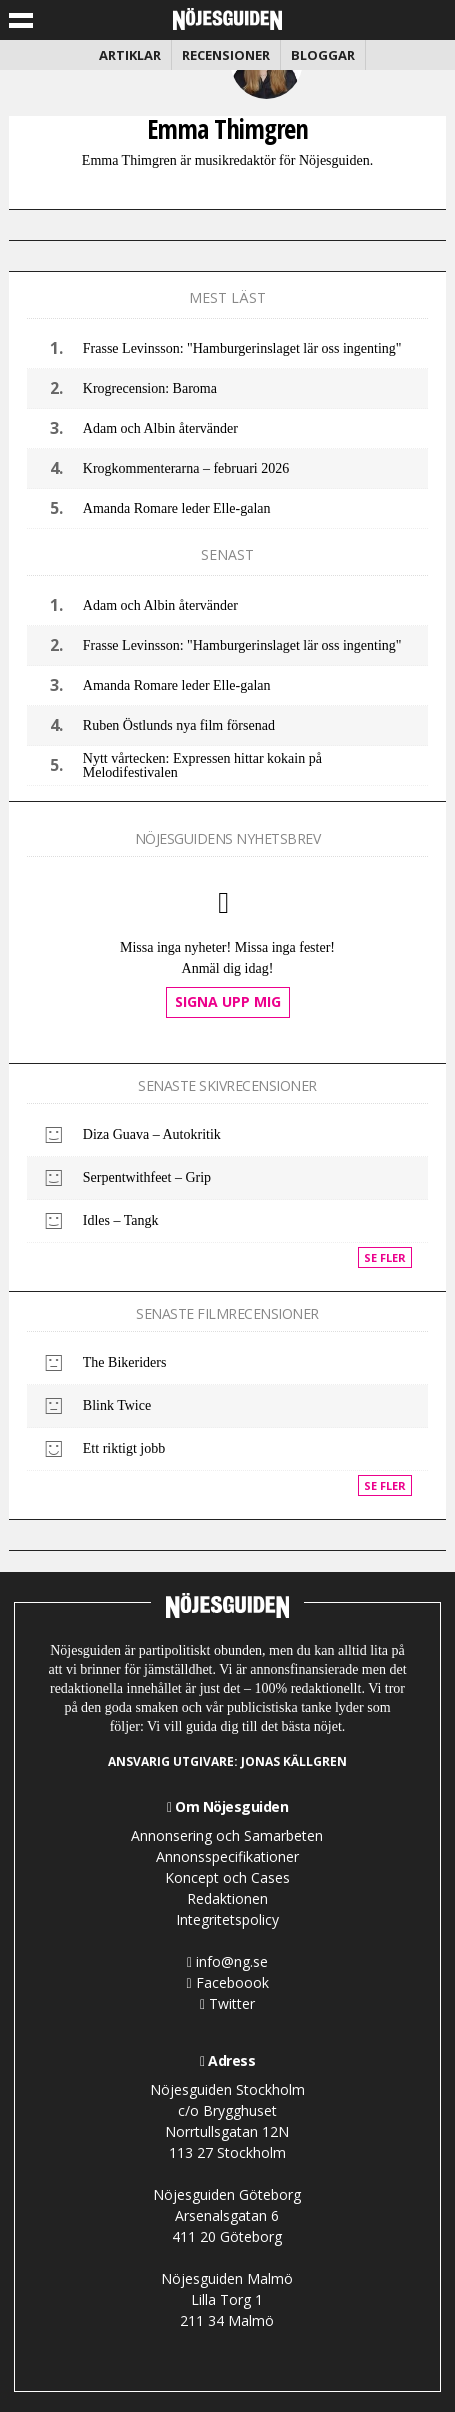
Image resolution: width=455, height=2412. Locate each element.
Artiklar (130, 55)
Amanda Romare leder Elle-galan (177, 508)
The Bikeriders (125, 1362)
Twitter (227, 2003)
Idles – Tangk (121, 1220)
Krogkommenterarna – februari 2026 (186, 468)
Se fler (385, 1257)
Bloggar (323, 55)
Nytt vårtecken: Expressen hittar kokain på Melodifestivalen (202, 765)
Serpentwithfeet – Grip (147, 1177)
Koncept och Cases (227, 1877)
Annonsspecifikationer (227, 1856)
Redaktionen (227, 1898)
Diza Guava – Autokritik (152, 1134)
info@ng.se (227, 1961)
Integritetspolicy (227, 1919)
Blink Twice (117, 1405)
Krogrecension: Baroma (150, 388)
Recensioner (226, 55)
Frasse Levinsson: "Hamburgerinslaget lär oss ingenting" (242, 348)
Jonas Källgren (294, 1761)
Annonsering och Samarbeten (227, 1835)
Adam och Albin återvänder (160, 428)
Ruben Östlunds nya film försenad (179, 725)
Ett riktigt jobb (124, 1448)
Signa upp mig (228, 1001)
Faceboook (227, 1982)
